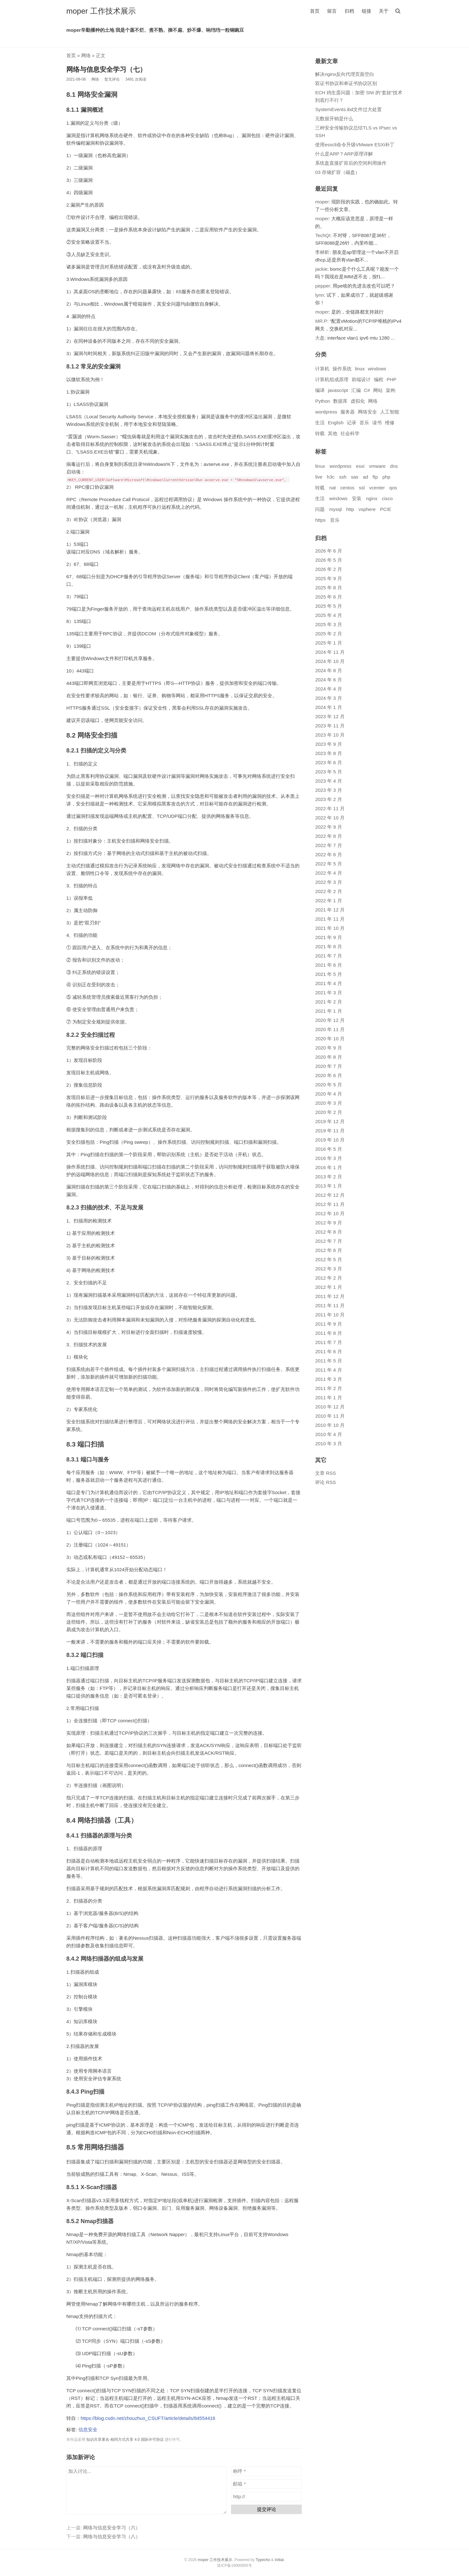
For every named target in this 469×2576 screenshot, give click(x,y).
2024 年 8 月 (328, 670)
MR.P (321, 321)
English (335, 422)
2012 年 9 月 (328, 1222)
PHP (391, 379)
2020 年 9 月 (328, 1047)
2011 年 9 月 (328, 1324)
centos (347, 487)
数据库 (340, 401)
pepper (322, 285)
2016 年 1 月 (328, 1167)
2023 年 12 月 (330, 716)
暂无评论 (112, 79)
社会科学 (350, 433)
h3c (330, 477)
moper (322, 201)
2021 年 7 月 (328, 955)
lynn (319, 295)
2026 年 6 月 (328, 550)
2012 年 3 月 (328, 1268)
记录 (351, 422)
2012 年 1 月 (328, 1287)
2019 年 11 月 (330, 1130)
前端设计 (361, 379)
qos (393, 487)
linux (360, 368)
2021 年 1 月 (328, 1011)
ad (365, 477)
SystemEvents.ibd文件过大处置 (348, 109)
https (320, 520)
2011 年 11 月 (330, 1305)
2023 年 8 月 (328, 753)
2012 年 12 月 (330, 1195)
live (318, 477)
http (350, 509)
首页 (315, 11)
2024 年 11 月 (330, 652)
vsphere (367, 509)
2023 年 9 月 (328, 744)
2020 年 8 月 (328, 1057)
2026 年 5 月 (328, 560)
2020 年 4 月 (328, 1093)
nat (332, 487)
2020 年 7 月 (328, 1066)
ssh (342, 477)
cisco (387, 498)
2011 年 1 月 (328, 1397)
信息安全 (87, 2429)
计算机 (322, 368)
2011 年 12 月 (330, 1296)
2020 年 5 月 (328, 1084)
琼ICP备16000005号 (234, 2565)
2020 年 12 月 (330, 1020)
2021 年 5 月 (328, 974)
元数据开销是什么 (334, 118)
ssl (362, 487)
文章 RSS (325, 1473)
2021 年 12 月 (330, 909)
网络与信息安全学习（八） (111, 2536)
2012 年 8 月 (328, 1232)
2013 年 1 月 (328, 1186)
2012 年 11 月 (330, 1204)
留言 (332, 11)
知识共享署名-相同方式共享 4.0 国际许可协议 (124, 2439)
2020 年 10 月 (330, 1038)
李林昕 (322, 252)
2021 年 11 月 (330, 919)
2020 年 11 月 (330, 1029)
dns (394, 466)
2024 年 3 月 (328, 698)
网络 (86, 55)
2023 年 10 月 (330, 735)
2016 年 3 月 (328, 1158)
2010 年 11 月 (330, 1416)
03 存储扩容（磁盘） (337, 172)
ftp (375, 477)
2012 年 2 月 (328, 1278)
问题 (320, 509)
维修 (389, 422)
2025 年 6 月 (328, 596)
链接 (366, 11)
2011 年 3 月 (328, 1379)
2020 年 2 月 (328, 1112)
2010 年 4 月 (328, 1434)
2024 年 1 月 (328, 707)
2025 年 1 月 (328, 643)
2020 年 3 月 (328, 1103)
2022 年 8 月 (328, 836)
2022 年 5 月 (328, 863)
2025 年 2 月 (328, 633)
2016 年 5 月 (328, 1149)
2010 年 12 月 (330, 1406)
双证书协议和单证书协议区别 (346, 83)
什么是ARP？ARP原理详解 (344, 153)
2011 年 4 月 (328, 1370)
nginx (371, 498)
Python (322, 401)
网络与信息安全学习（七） (106, 69)
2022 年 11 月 (330, 808)
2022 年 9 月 (328, 827)
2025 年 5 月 (328, 606)
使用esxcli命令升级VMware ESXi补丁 (354, 144)
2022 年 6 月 (328, 854)
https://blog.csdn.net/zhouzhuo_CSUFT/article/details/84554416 (148, 2418)
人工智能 (389, 411)
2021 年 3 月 (328, 992)
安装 (356, 498)
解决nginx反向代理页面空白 (344, 74)
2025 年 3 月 (328, 624)
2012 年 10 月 (330, 1213)
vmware (377, 466)
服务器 (347, 411)
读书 (377, 422)
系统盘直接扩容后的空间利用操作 (350, 163)
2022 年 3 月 (328, 882)
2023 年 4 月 (328, 781)
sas (354, 477)
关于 (383, 11)
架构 (390, 390)
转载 (320, 433)
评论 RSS (325, 1482)
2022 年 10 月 (330, 817)
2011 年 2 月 (328, 1388)
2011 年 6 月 (328, 1351)
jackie (321, 269)
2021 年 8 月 (328, 946)
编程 (378, 379)
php (386, 477)
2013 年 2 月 (328, 1176)
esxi (360, 466)
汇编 (356, 390)
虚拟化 (358, 401)
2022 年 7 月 (328, 845)
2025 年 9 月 (328, 578)
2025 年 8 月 (328, 587)
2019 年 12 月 (330, 1121)
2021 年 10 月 (330, 928)
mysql (335, 509)
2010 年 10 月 (330, 1425)
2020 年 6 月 (328, 1075)
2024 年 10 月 (330, 661)
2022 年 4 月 (328, 873)
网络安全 (367, 411)
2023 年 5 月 (328, 771)
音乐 (364, 422)
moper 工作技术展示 (101, 11)
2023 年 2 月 (328, 799)
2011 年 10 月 (330, 1314)
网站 (378, 390)
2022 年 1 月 (328, 900)
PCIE (385, 509)
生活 (320, 422)
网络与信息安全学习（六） (111, 2527)
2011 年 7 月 (328, 1342)
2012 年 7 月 (328, 1241)
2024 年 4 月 (328, 689)
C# (367, 390)
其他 (332, 433)
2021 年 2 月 (328, 1001)
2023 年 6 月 (328, 762)
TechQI (322, 235)
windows (377, 368)
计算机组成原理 (331, 379)
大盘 (320, 338)
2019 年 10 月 (330, 1139)
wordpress (326, 411)
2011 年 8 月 (328, 1333)
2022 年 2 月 (328, 891)
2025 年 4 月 (328, 615)
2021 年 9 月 (328, 937)
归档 (349, 11)
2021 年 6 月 (328, 965)
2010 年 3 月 (328, 1443)
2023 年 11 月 (330, 725)
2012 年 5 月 (328, 1259)
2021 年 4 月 (328, 983)
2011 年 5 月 (328, 1360)
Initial (279, 2560)
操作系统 (342, 368)
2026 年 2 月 (328, 569)
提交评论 (266, 2509)
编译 (320, 390)
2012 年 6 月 (328, 1250)
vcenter (377, 487)
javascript (338, 390)
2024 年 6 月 (328, 679)
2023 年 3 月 (328, 790)
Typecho (263, 2560)
